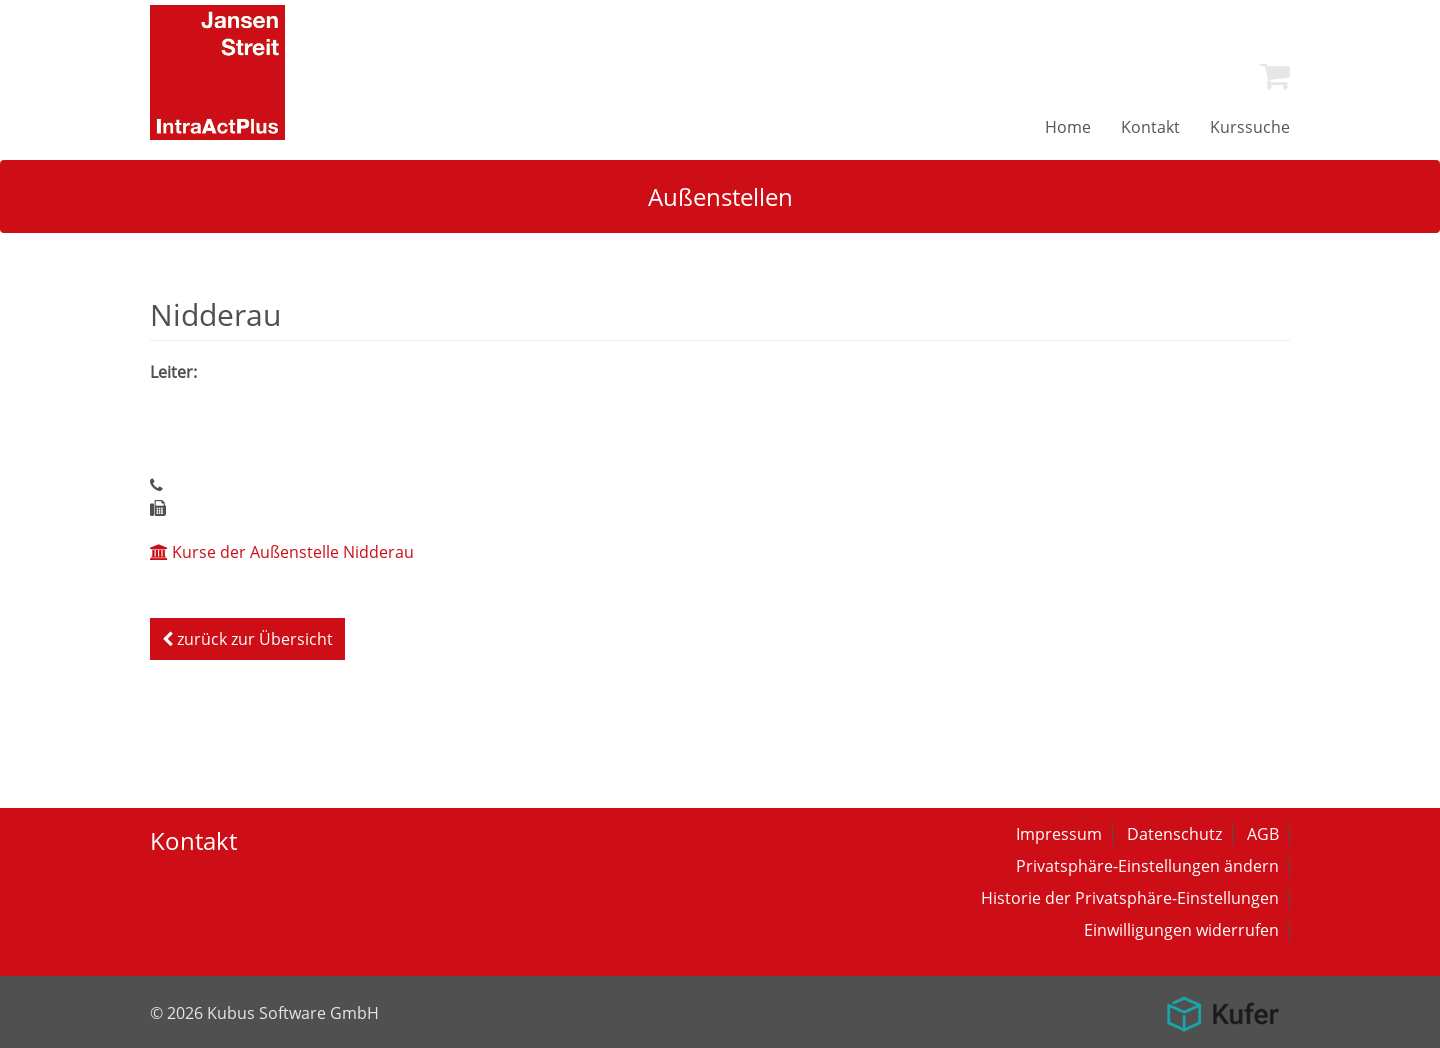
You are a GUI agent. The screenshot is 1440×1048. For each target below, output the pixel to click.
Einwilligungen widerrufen (1181, 930)
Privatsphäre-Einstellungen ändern (1147, 866)
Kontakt (1150, 127)
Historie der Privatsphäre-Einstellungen (1130, 898)
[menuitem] (1275, 76)
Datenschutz (1174, 834)
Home (1068, 127)
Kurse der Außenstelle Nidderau (282, 552)
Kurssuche (1250, 127)
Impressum (1059, 834)
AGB (1263, 834)
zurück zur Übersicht (247, 639)
